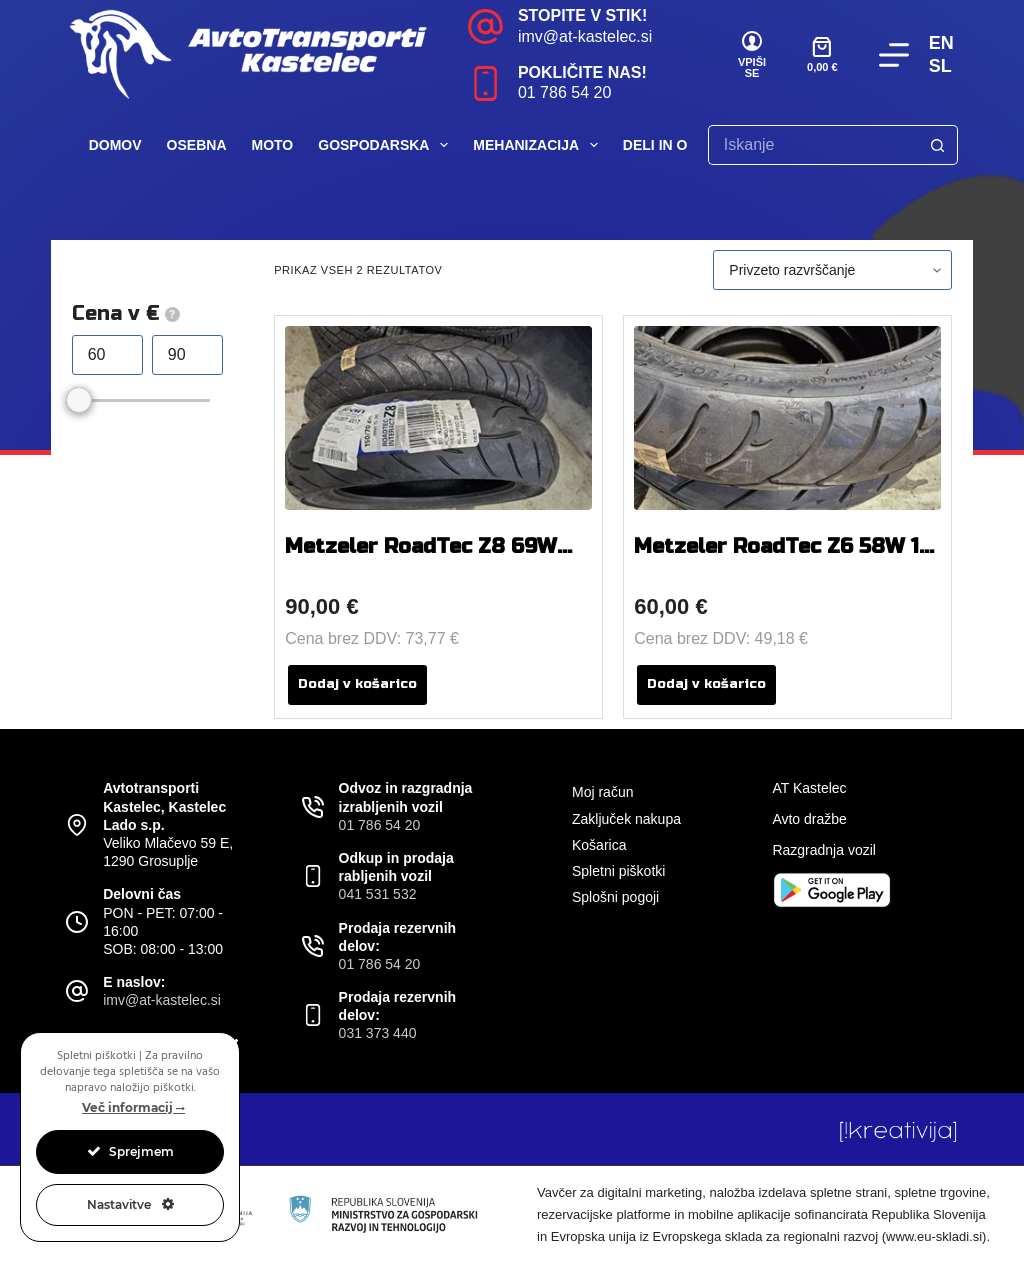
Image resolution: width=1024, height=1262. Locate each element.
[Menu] (894, 55)
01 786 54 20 (564, 92)
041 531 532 (378, 894)
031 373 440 (378, 1033)
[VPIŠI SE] (752, 55)
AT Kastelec (809, 788)
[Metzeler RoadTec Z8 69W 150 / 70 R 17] (438, 418)
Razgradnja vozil (824, 850)
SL (940, 66)
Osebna (197, 145)
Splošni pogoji (615, 897)
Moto (273, 145)
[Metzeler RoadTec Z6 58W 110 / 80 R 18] (787, 418)
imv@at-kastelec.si (585, 36)
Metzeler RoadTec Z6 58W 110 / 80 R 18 (787, 558)
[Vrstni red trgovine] (832, 270)
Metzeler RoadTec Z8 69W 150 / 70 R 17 (421, 558)
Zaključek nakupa (626, 819)
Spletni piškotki (618, 871)
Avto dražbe (809, 819)
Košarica (599, 845)
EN (941, 43)
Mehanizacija (539, 145)
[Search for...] (813, 145)
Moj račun (602, 792)
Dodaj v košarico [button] (357, 684)
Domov (115, 145)
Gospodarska (387, 145)
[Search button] (938, 145)
